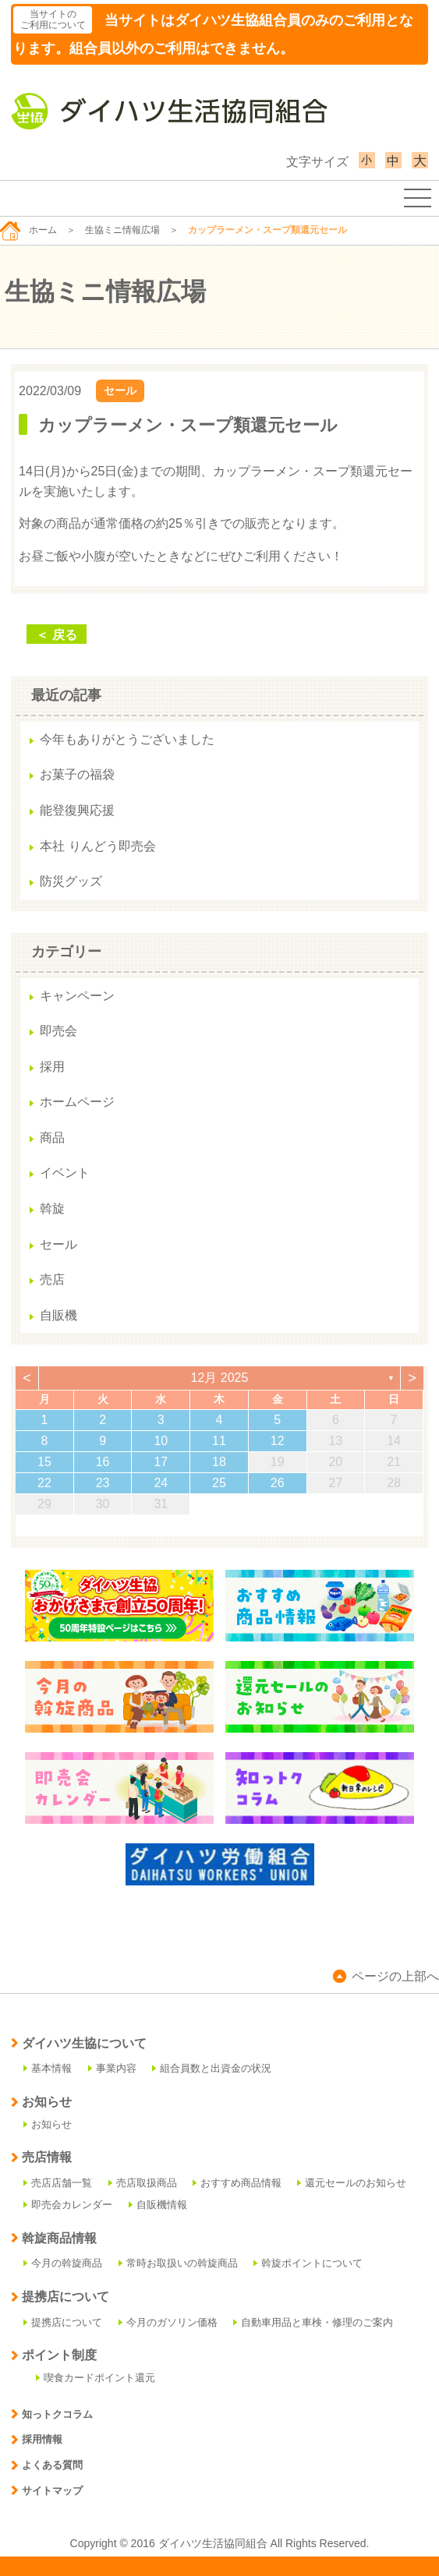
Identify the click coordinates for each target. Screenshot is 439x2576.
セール (120, 390)
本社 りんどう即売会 (97, 846)
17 (161, 1461)
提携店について (62, 2322)
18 (219, 1461)
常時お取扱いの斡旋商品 (178, 2263)
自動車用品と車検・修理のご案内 (313, 2322)
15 (44, 1461)
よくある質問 (47, 2465)
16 (103, 1461)
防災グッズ (71, 881)
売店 (52, 1279)
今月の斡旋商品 (62, 2263)
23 (103, 1482)
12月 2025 (220, 1377)
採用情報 (36, 2439)
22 (44, 1482)
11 (219, 1440)
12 (278, 1440)
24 (161, 1482)
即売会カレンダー (67, 2204)
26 (278, 1482)
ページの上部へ (386, 1976)
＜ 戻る (56, 634)
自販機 (58, 1315)
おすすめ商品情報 (237, 2183)
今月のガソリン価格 (168, 2322)
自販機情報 (158, 2204)
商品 (52, 1137)
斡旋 (52, 1208)
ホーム (28, 229)
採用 (52, 1066)
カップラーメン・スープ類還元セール (188, 425)
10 (161, 1440)
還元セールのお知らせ (351, 2183)
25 (219, 1482)
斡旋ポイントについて (308, 2263)
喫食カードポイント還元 (95, 2377)
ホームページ (77, 1101)
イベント (65, 1172)
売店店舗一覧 (57, 2183)
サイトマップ (47, 2490)
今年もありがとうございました (127, 739)
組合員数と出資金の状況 (211, 2068)
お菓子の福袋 (77, 774)
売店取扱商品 (142, 2183)
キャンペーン (77, 995)
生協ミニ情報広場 (122, 229)
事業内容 (112, 2068)
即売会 (58, 1030)
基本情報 (47, 2068)
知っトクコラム (52, 2414)
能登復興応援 (77, 810)
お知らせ (47, 2124)
